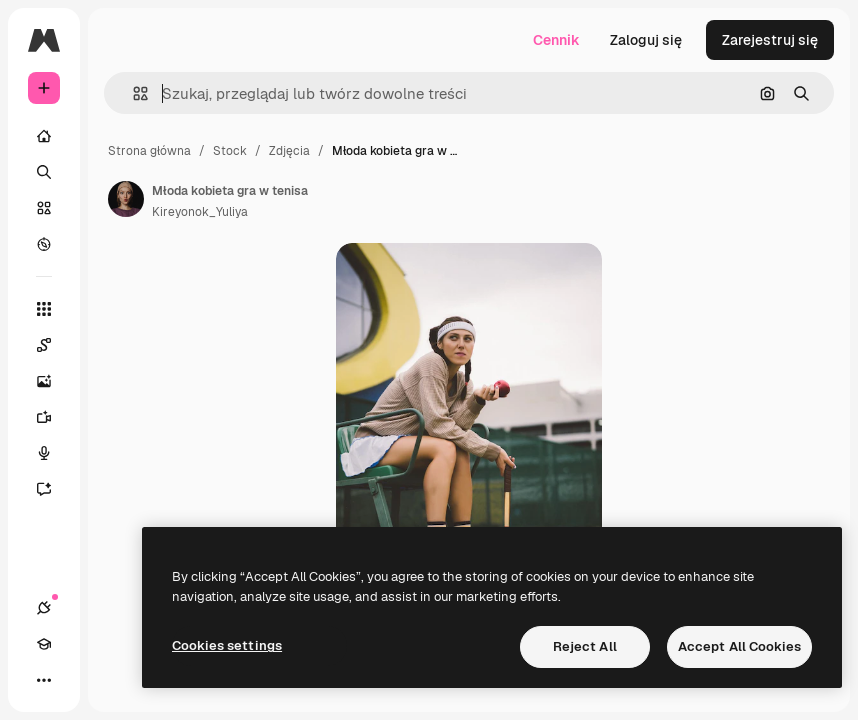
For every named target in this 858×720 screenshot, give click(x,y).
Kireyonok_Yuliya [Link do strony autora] (200, 212)
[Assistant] (54, 489)
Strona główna (149, 151)
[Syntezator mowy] (54, 453)
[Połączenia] (44, 608)
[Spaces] (54, 345)
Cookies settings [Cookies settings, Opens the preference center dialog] (227, 645)
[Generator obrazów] (54, 381)
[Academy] (44, 644)
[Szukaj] (44, 172)
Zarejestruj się (770, 40)
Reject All (585, 646)
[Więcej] (44, 680)
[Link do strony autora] (126, 199)
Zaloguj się (646, 40)
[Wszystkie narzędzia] (44, 309)
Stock (230, 151)
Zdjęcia (289, 151)
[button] (132, 93)
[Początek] (44, 136)
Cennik (556, 40)
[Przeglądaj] (44, 244)
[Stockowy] (44, 208)
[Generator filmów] (54, 417)
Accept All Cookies (739, 646)
